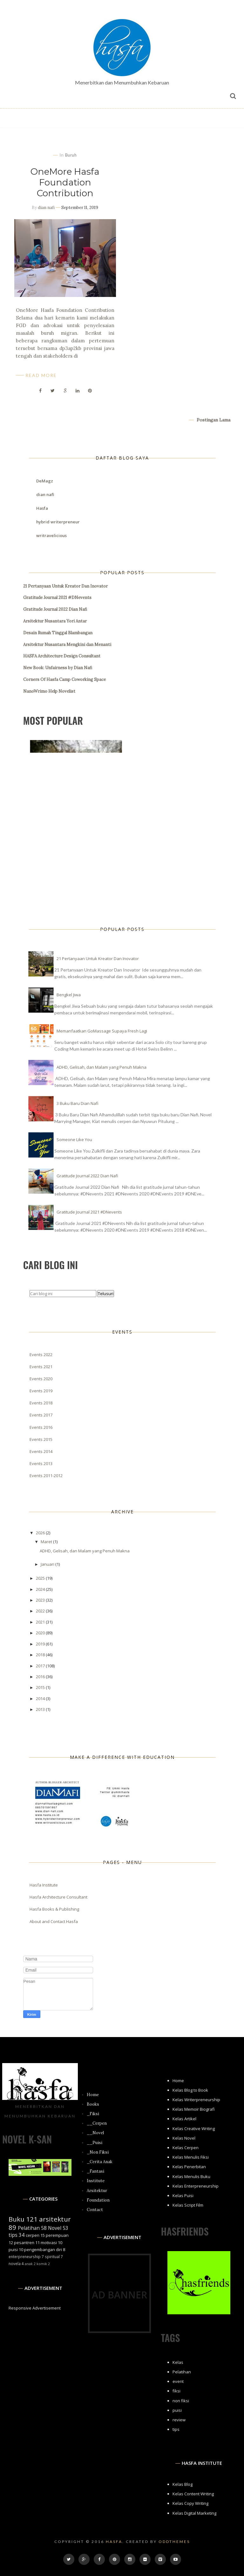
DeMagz (44, 481)
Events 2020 (41, 1379)
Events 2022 (41, 1354)
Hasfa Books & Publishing (54, 1909)
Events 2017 (41, 1415)
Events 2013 (41, 1463)
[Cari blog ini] (63, 1293)
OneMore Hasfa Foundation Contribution (64, 182)
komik (42, 2264)
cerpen (32, 2235)
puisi (13, 2249)
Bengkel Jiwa (69, 995)
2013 (41, 1709)
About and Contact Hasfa (54, 1921)
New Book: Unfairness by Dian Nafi (57, 667)
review (179, 2420)
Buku (16, 2219)
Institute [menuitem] (96, 2180)
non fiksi (181, 2401)
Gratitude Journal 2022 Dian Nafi (55, 609)
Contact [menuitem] (95, 2209)
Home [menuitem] (93, 2094)
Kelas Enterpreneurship (196, 2186)
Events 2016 (41, 1427)
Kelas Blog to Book (190, 2090)
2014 (41, 1698)
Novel (54, 2227)
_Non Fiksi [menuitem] (98, 2152)
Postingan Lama (212, 420)
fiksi (176, 2391)
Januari (48, 1564)
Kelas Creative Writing (194, 2128)
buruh (71, 155)
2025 (41, 1578)
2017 (41, 1666)
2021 (41, 1622)
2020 (41, 1633)
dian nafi (46, 207)
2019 (41, 1644)
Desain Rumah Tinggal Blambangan (57, 633)
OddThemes (174, 2541)
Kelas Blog (183, 2484)
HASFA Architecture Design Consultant (61, 656)
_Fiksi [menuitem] (93, 2113)
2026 (41, 1533)
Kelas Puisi (183, 2195)
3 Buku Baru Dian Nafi (77, 1103)
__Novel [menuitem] (95, 2132)
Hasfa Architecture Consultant (58, 1897)
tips (13, 2234)
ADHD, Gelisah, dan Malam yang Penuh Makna (101, 1067)
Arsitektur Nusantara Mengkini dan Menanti (67, 644)
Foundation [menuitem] (98, 2200)
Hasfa (42, 508)
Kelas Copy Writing (190, 2503)
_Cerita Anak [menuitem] (99, 2161)
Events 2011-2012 (46, 1475)
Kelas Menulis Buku (191, 2176)
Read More (41, 375)
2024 (41, 1589)
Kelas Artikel (184, 2119)
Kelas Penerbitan (189, 2166)
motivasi (49, 2242)
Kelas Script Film (188, 2205)
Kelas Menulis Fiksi (191, 2157)
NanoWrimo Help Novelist (49, 691)
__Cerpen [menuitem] (97, 2123)
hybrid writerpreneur (58, 522)
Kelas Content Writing (193, 2494)
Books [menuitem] (93, 2104)
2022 (41, 1611)
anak (29, 2264)
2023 (41, 1600)
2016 (41, 1676)
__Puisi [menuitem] (94, 2142)
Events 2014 (41, 1451)
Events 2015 (41, 1439)
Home (178, 2080)
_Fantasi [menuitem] (95, 2171)
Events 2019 (41, 1391)
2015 (41, 1687)
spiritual (52, 2256)
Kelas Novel (184, 2138)
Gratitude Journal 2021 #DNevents (57, 597)
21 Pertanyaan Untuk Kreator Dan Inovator (65, 586)
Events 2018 (41, 1403)
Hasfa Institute (44, 1885)
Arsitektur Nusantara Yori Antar (55, 621)
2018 (41, 1655)
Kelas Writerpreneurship (196, 2099)
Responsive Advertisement (35, 2308)
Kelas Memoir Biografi (194, 2109)
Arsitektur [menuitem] (97, 2190)
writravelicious (51, 535)
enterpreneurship (25, 2256)
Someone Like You (74, 1139)
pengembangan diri (43, 2249)
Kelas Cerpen (186, 2147)
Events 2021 (41, 1366)
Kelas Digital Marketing (194, 2513)
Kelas (178, 2362)
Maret (47, 1541)
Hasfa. (115, 2541)
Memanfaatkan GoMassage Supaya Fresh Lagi (102, 1031)
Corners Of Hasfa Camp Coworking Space (64, 679)
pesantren (24, 2242)
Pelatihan (29, 2227)
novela (15, 2263)
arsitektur (55, 2219)
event (178, 2381)
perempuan (57, 2235)
